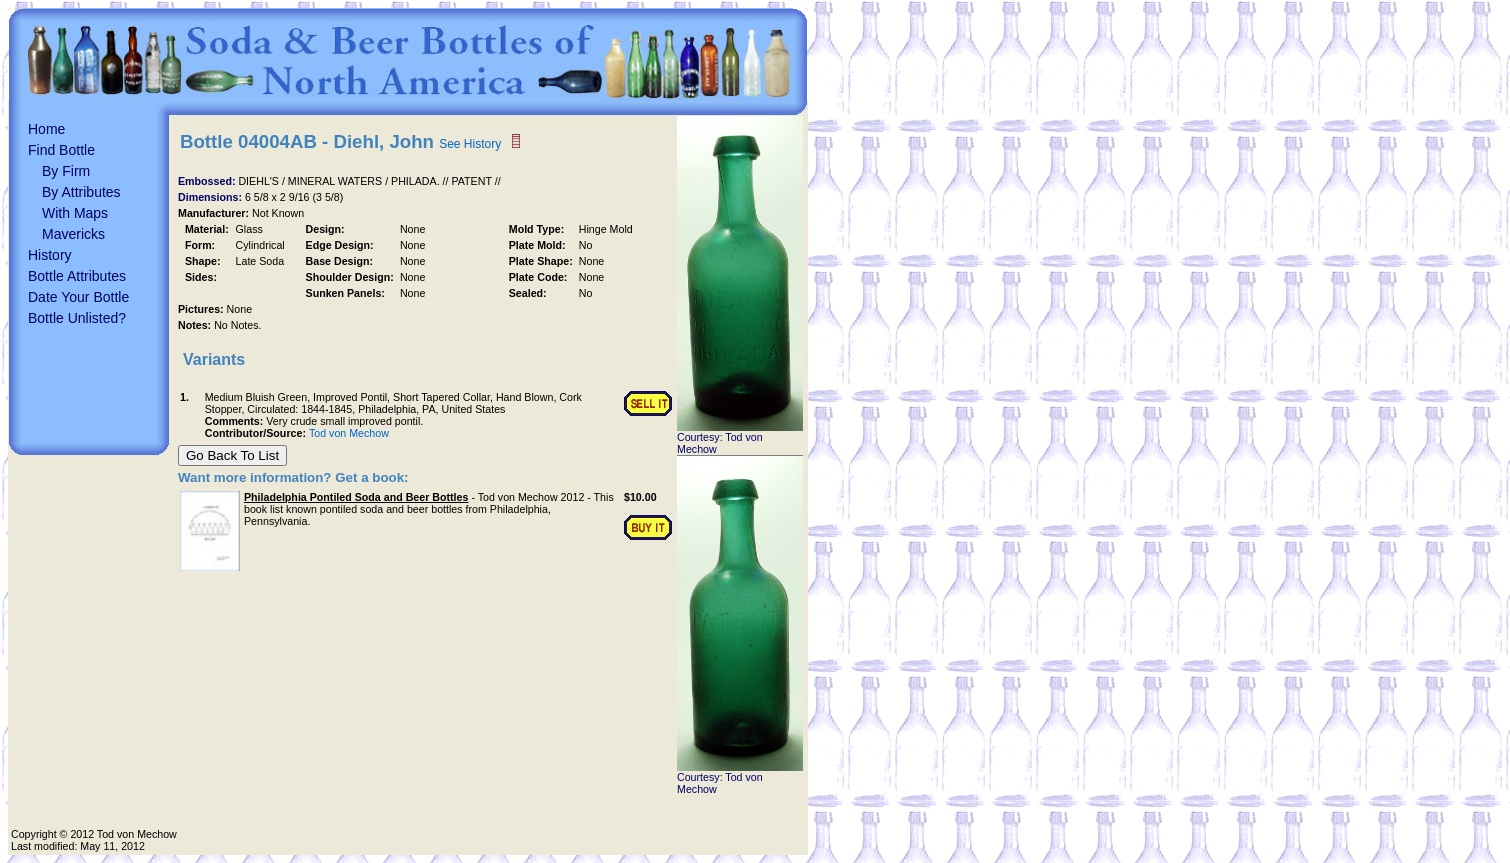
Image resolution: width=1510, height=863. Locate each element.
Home (46, 129)
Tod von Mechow (349, 433)
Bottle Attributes (77, 276)
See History (470, 144)
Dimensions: (211, 197)
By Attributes (81, 192)
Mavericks (73, 234)
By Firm (66, 171)
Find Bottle (61, 150)
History (50, 255)
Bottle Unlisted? (77, 318)
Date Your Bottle (78, 297)
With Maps (75, 213)
